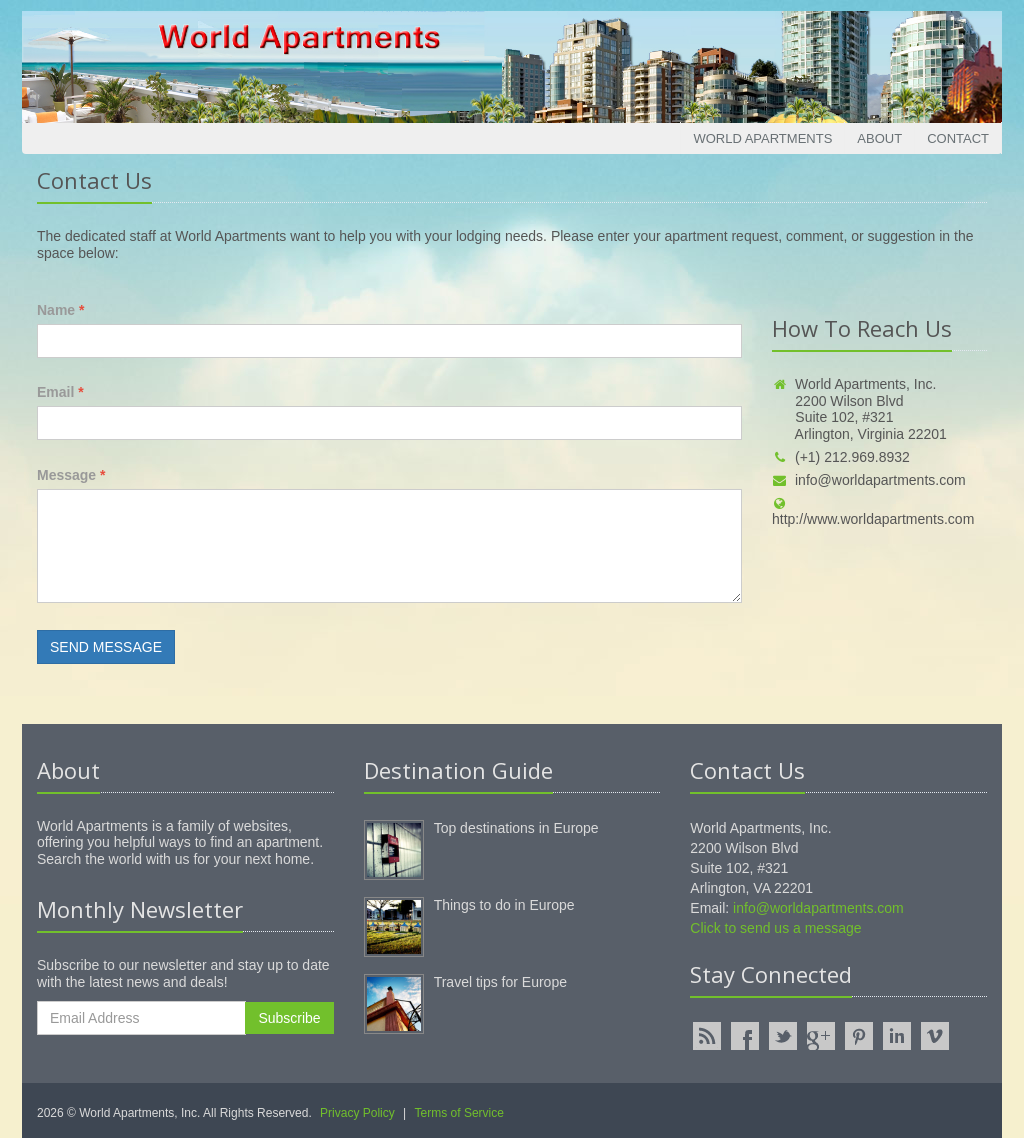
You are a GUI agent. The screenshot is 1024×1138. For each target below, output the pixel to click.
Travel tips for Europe (500, 982)
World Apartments (762, 138)
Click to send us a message (775, 928)
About (879, 138)
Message (71, 475)
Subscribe (289, 1018)
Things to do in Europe (504, 905)
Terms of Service (459, 1113)
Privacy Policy (357, 1113)
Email (60, 392)
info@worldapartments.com (869, 480)
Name (60, 310)
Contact (958, 138)
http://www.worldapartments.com (873, 512)
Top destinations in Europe (516, 828)
